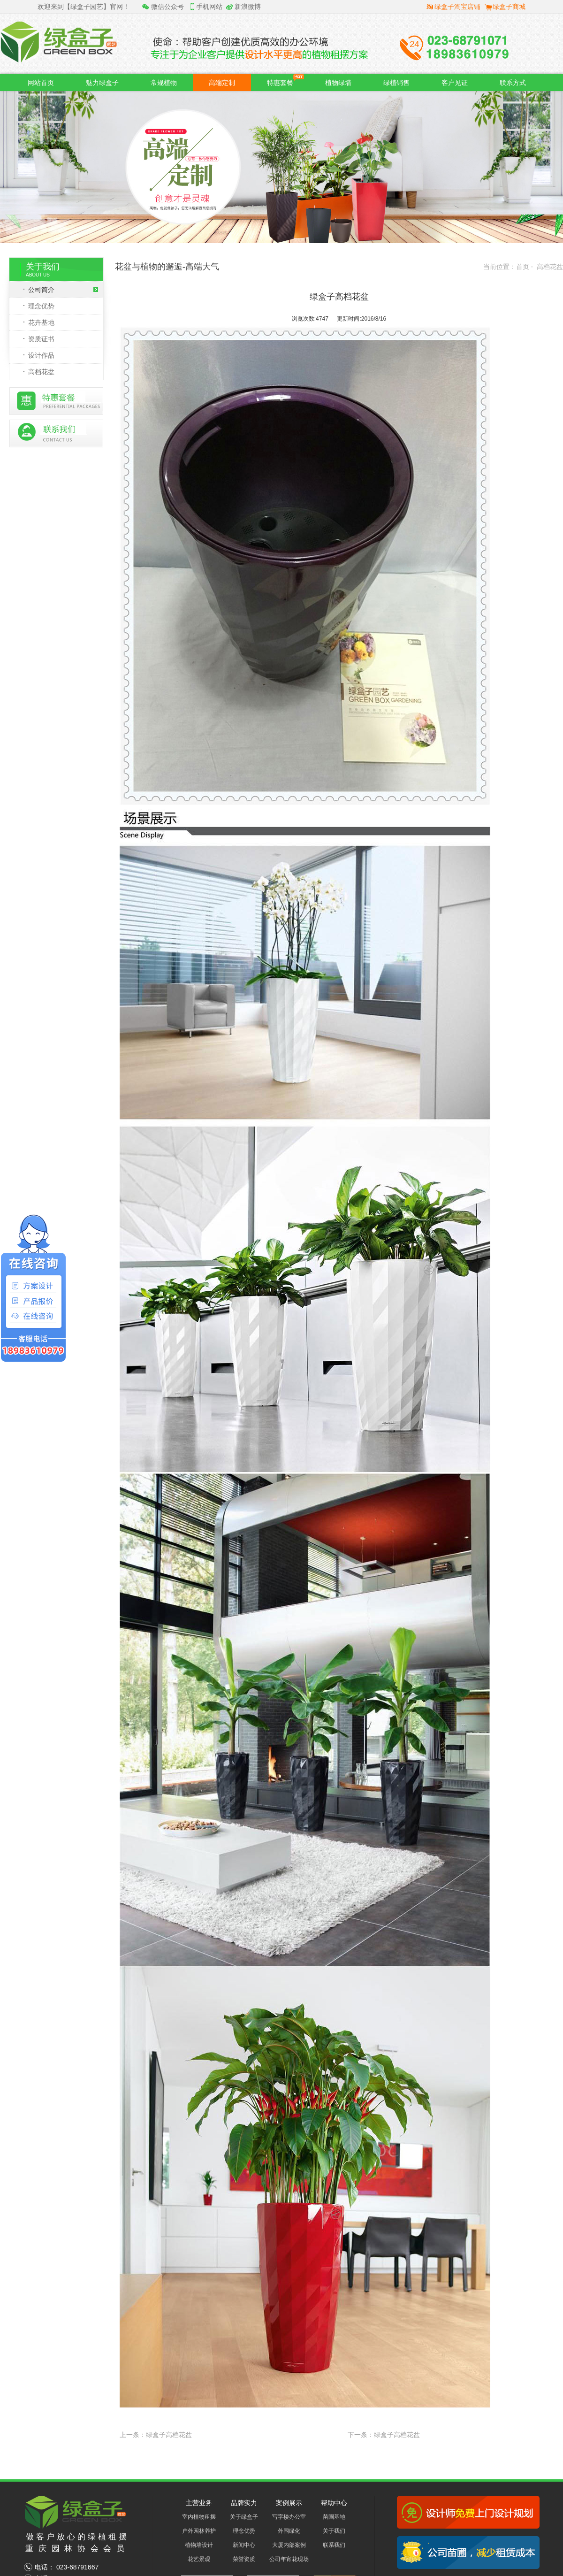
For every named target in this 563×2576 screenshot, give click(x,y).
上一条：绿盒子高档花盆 (156, 2434)
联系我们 (334, 2545)
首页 (522, 266)
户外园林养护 (199, 2531)
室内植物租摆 (199, 2517)
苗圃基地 (334, 2517)
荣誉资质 (244, 2559)
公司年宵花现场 (289, 2559)
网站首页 (41, 82)
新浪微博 (248, 6)
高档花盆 (41, 372)
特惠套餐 (285, 80)
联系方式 (513, 82)
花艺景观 (199, 2559)
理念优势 (41, 306)
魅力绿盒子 (102, 82)
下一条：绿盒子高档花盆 (384, 2434)
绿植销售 (396, 82)
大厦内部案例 (289, 2545)
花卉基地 (41, 322)
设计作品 (41, 355)
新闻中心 (244, 2545)
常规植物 (164, 82)
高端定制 (222, 82)
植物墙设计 (199, 2545)
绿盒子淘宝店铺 (457, 6)
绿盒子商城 (509, 6)
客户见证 (454, 82)
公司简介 (63, 289)
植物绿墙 (338, 82)
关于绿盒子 (244, 2517)
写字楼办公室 (289, 2517)
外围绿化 (289, 2531)
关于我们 (334, 2531)
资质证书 (41, 339)
